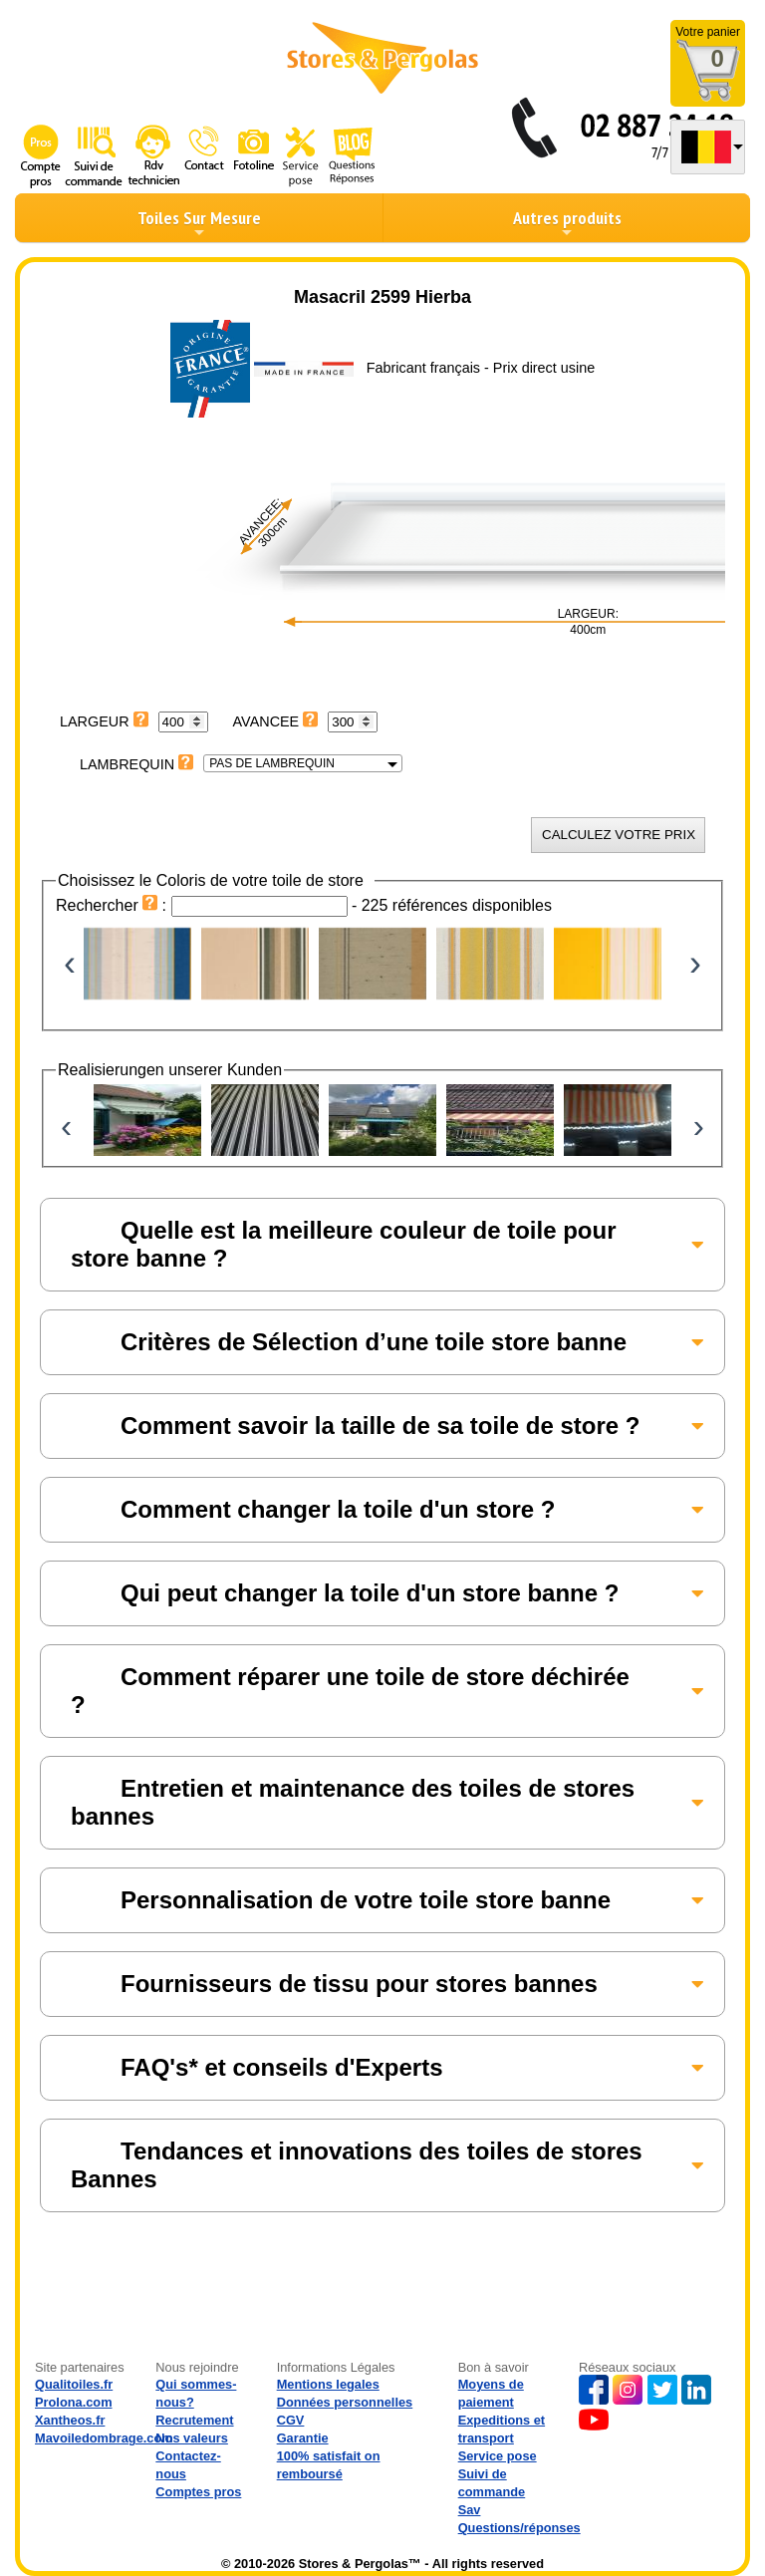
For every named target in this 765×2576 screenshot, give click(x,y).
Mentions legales (328, 2384)
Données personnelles (345, 2402)
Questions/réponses (519, 2527)
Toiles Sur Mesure (199, 223)
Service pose (497, 2455)
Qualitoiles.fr (74, 2384)
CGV (291, 2420)
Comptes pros (198, 2491)
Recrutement (194, 2420)
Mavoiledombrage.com (104, 2438)
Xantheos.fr (70, 2420)
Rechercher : (113, 905)
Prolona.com (74, 2402)
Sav (469, 2509)
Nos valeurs (191, 2438)
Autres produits (567, 223)
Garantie (303, 2438)
